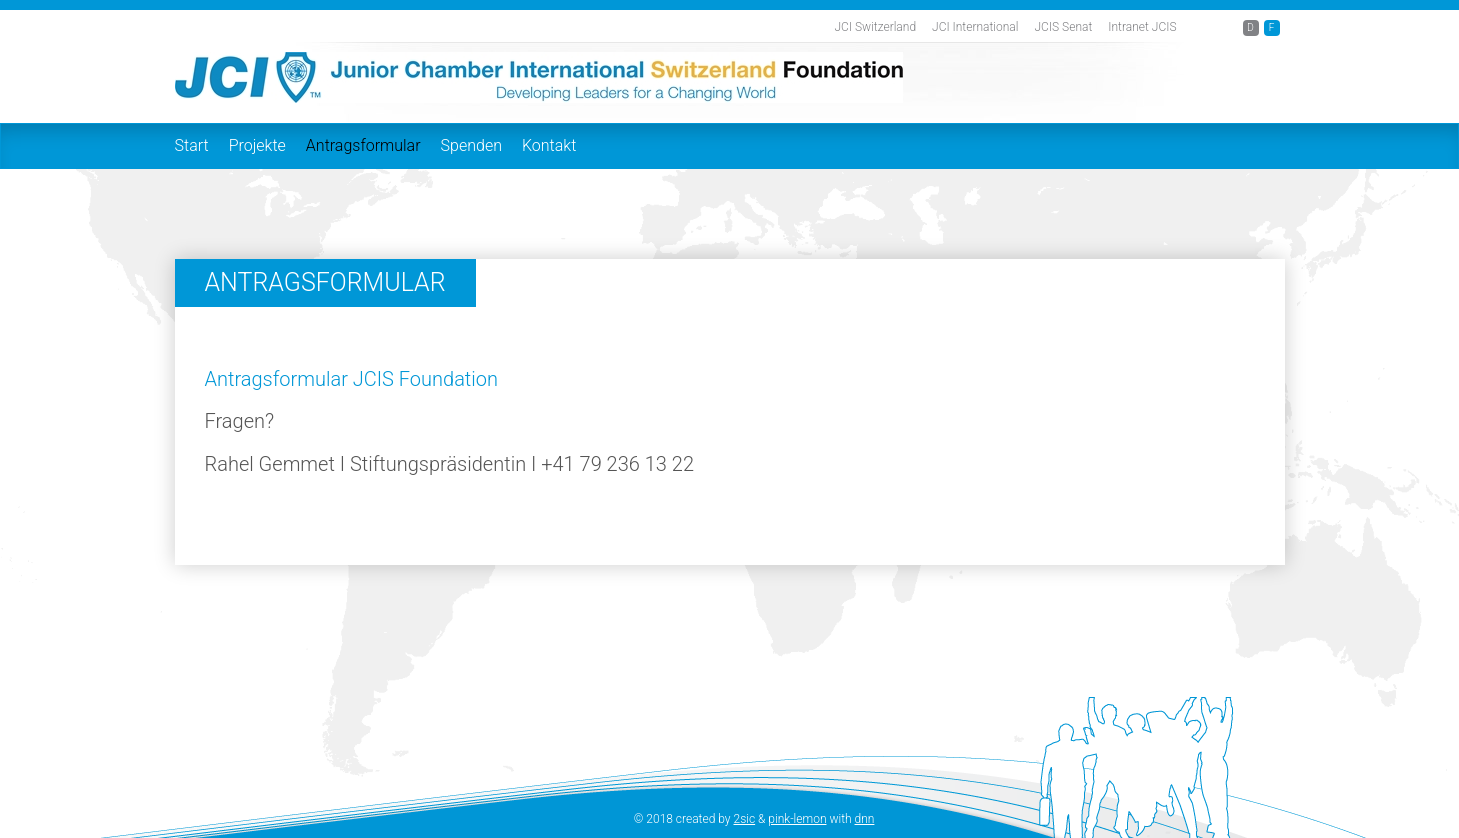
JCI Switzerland (875, 27)
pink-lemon (797, 819)
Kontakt (549, 145)
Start (192, 145)
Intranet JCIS (1142, 27)
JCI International (975, 27)
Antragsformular (363, 145)
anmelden (606, 819)
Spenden (471, 145)
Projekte (257, 145)
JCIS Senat (1064, 27)
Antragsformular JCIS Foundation (352, 379)
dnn (865, 819)
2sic (745, 819)
